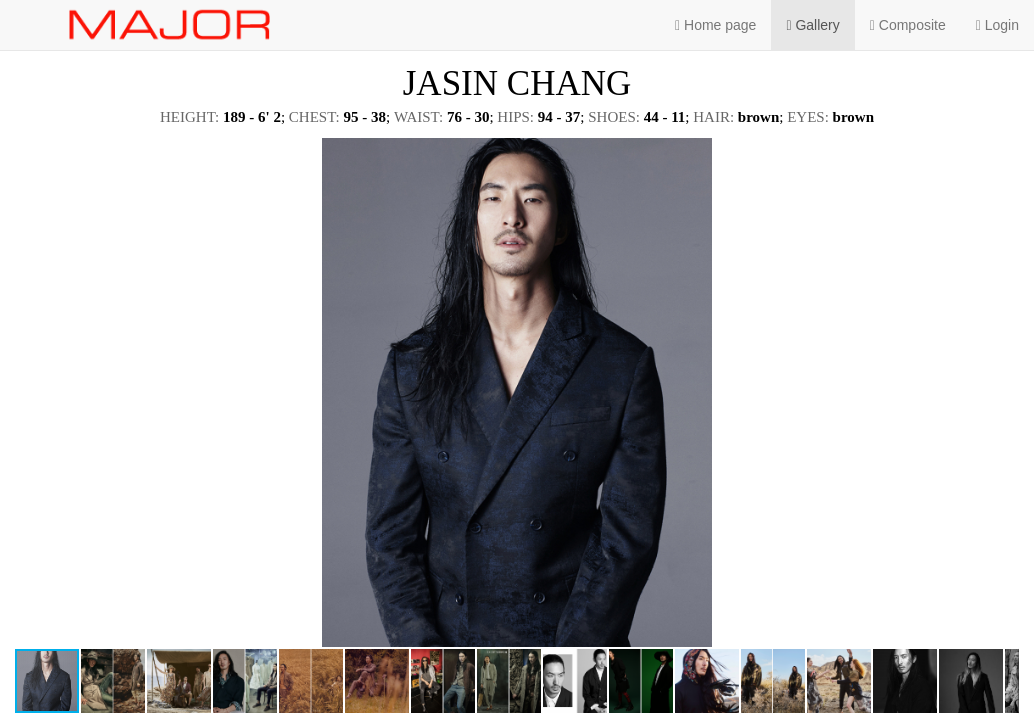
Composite (908, 25)
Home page (715, 25)
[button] (1001, 156)
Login (997, 25)
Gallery (812, 25)
